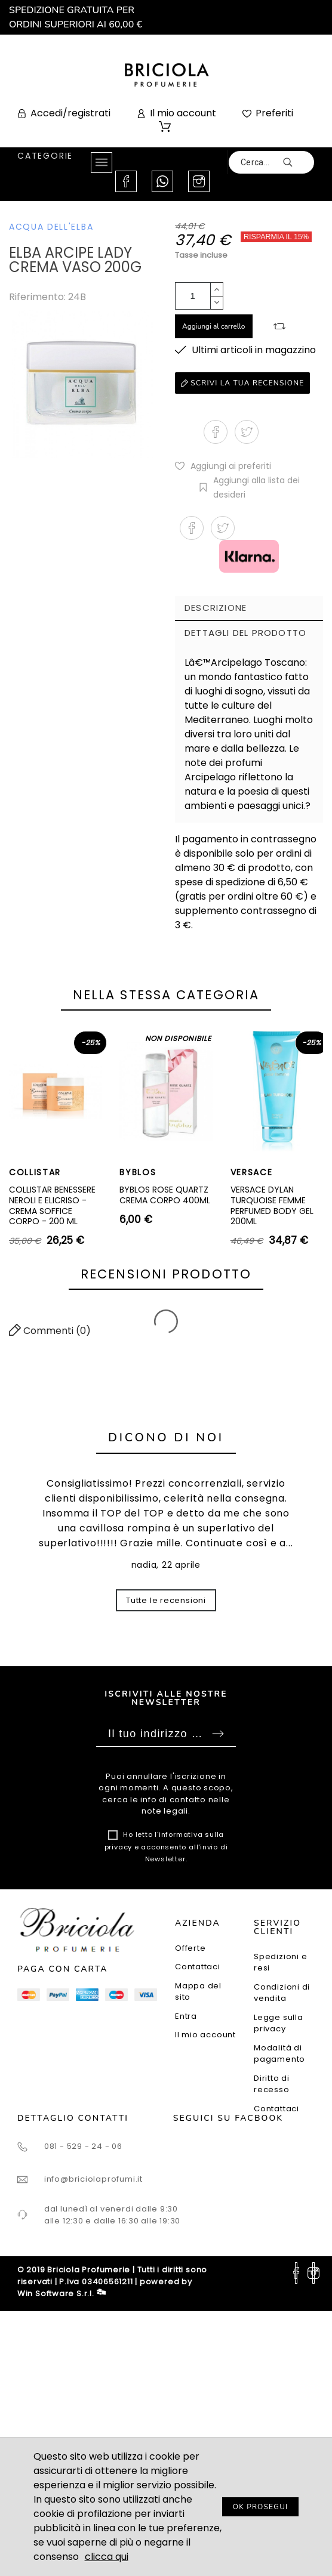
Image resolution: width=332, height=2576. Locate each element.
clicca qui (106, 2556)
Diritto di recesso (272, 2084)
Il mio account (205, 2034)
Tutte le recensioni (166, 1600)
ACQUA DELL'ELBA (51, 227)
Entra (186, 2016)
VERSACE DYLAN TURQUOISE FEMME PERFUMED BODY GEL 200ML (271, 1205)
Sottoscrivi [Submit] (218, 1734)
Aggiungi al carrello (213, 326)
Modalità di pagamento (279, 2053)
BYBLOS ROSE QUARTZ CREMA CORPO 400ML (164, 1195)
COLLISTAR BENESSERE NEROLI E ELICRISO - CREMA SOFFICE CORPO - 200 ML (52, 1205)
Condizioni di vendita (282, 1992)
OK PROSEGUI (260, 2507)
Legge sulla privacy (278, 2023)
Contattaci (197, 1966)
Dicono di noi (166, 1437)
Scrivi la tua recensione (242, 383)
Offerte (190, 1948)
